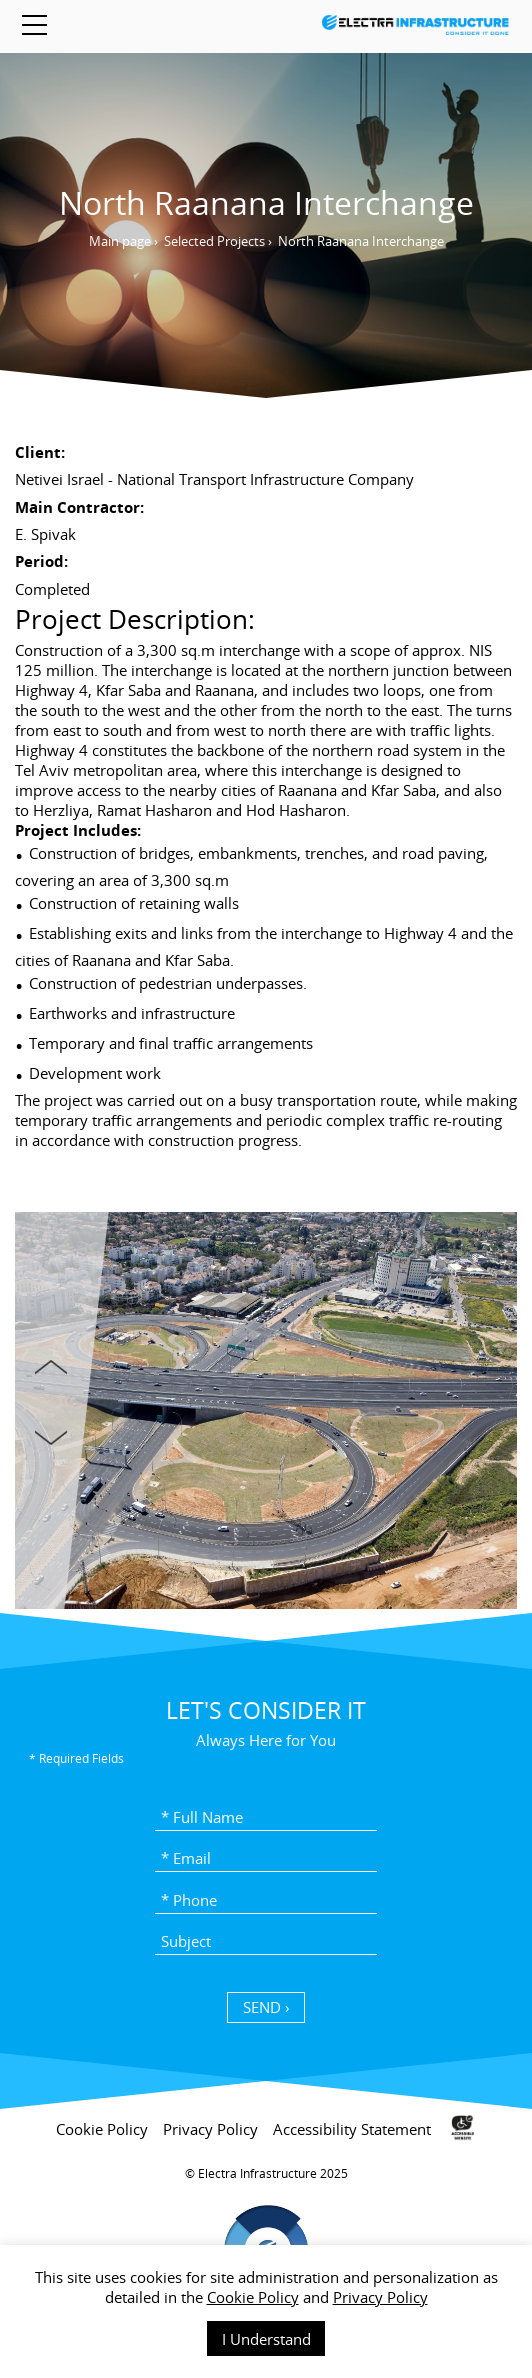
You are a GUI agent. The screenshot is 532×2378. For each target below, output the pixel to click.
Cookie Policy (253, 2297)
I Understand (266, 2339)
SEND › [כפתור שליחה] (266, 2007)
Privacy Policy (380, 2297)
